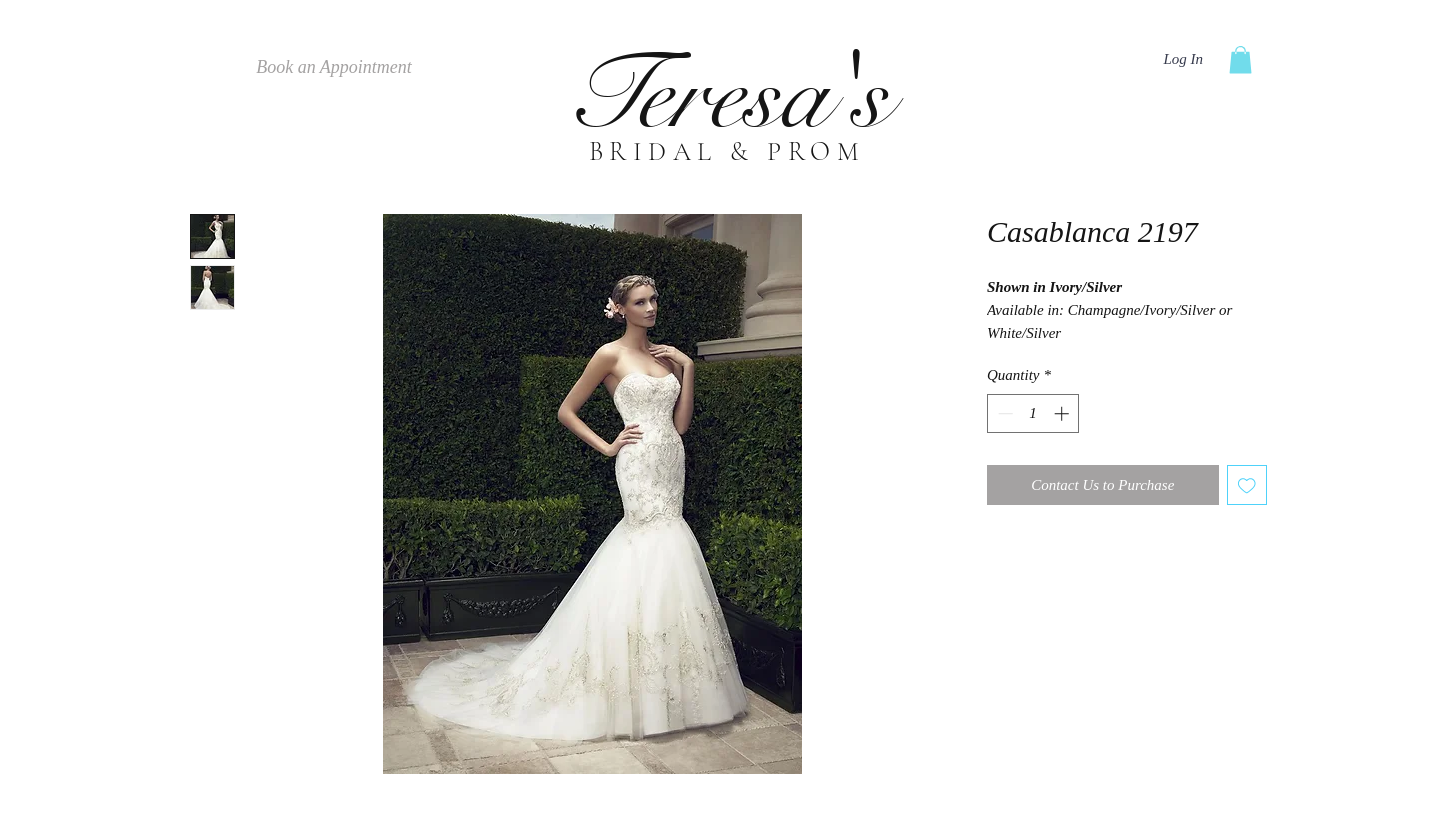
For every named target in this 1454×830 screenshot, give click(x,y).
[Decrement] (1003, 413)
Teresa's (727, 95)
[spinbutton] (1033, 413)
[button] (1240, 59)
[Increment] (1063, 413)
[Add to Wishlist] (1247, 485)
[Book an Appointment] (334, 68)
